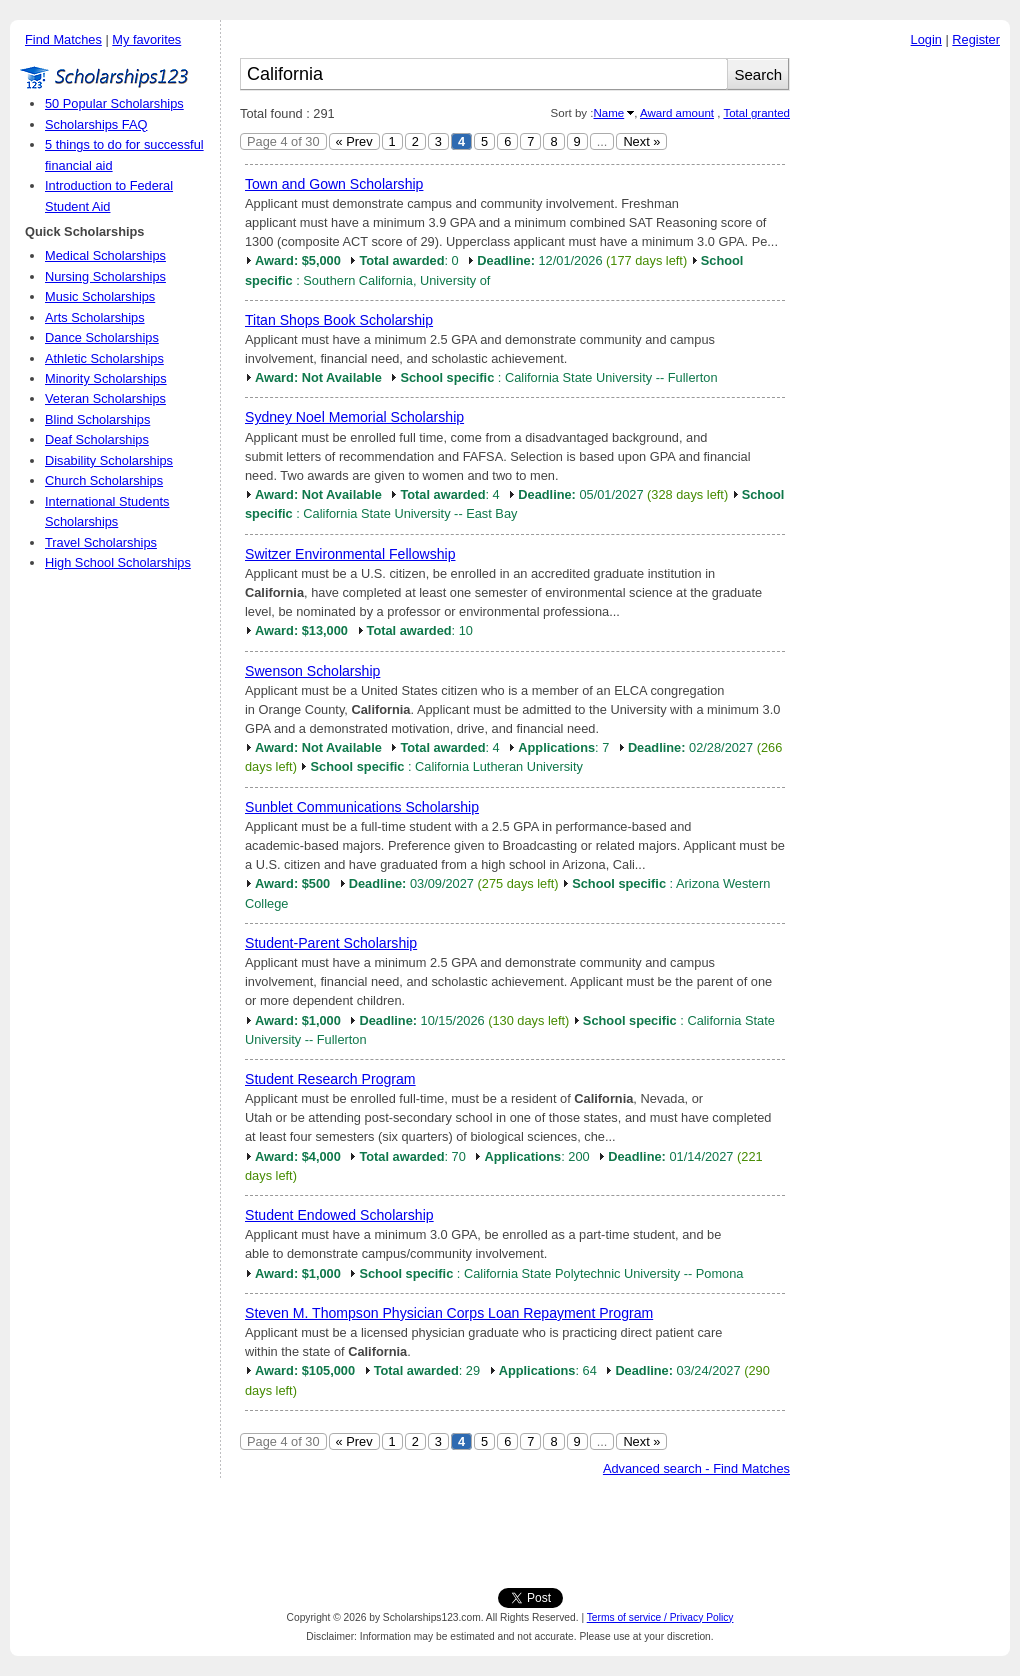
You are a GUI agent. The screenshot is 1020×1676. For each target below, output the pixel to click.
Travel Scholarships (101, 542)
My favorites (146, 39)
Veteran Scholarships (105, 398)
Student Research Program (330, 1079)
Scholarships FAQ (96, 124)
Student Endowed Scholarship (339, 1215)
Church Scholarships (104, 480)
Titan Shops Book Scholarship (339, 320)
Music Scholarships (100, 296)
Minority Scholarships (106, 378)
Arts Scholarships (95, 317)
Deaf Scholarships (97, 439)
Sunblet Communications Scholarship (362, 807)
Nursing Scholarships (105, 276)
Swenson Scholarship (312, 671)
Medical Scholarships (105, 255)
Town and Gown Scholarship (334, 184)
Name (608, 113)
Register (976, 39)
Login (926, 39)
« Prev (354, 141)
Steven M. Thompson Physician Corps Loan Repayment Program (449, 1313)
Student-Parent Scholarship (331, 943)
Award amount (677, 113)
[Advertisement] (905, 359)
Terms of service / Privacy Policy (660, 1617)
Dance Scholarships (102, 337)
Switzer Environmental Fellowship (350, 554)
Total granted (756, 113)
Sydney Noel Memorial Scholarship (354, 417)
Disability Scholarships (109, 460)
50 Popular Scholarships (114, 103)
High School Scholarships (118, 562)
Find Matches (63, 39)
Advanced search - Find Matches (696, 1468)
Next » (641, 141)
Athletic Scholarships (104, 358)
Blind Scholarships (97, 419)
